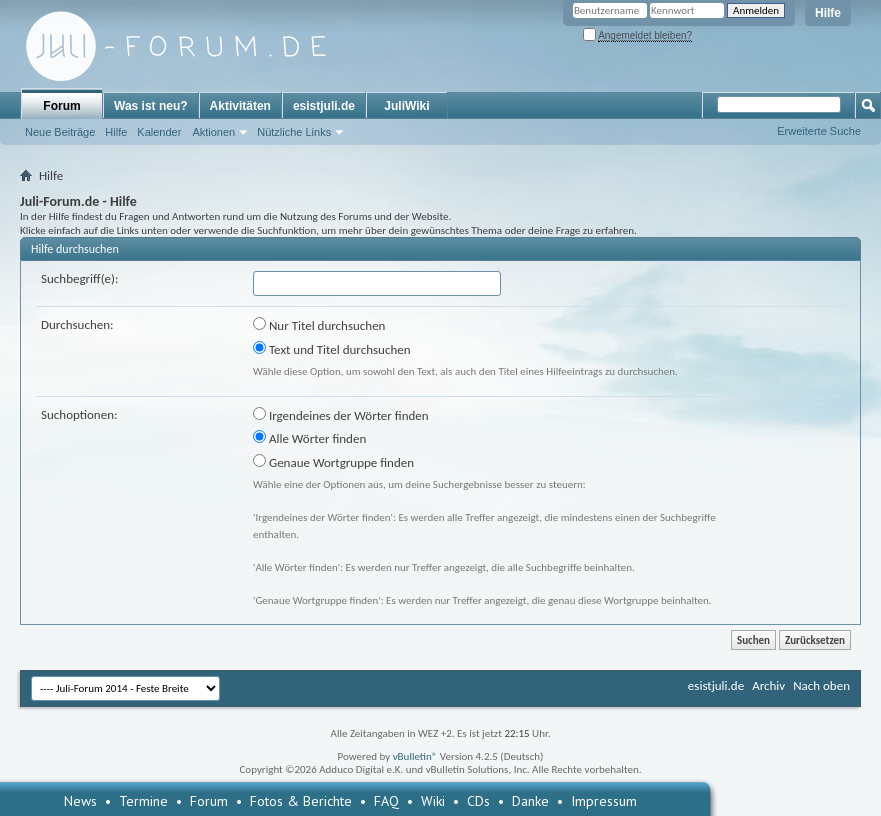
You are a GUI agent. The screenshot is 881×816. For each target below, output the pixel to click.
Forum (61, 106)
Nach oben (821, 685)
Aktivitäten (240, 106)
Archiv (768, 685)
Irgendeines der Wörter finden (341, 415)
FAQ (386, 801)
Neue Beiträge (60, 132)
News (80, 801)
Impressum (604, 801)
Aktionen (213, 132)
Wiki (433, 801)
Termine (143, 801)
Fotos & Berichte (301, 801)
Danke (530, 801)
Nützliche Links (294, 132)
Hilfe (828, 13)
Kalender (159, 132)
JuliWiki (406, 106)
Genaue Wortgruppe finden (333, 462)
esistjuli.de (324, 106)
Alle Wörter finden (309, 438)
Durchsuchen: (77, 324)
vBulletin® (415, 756)
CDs (478, 801)
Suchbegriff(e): (79, 278)
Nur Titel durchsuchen (319, 325)
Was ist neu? (151, 106)
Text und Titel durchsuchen (332, 349)
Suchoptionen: (79, 414)
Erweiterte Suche (819, 131)
